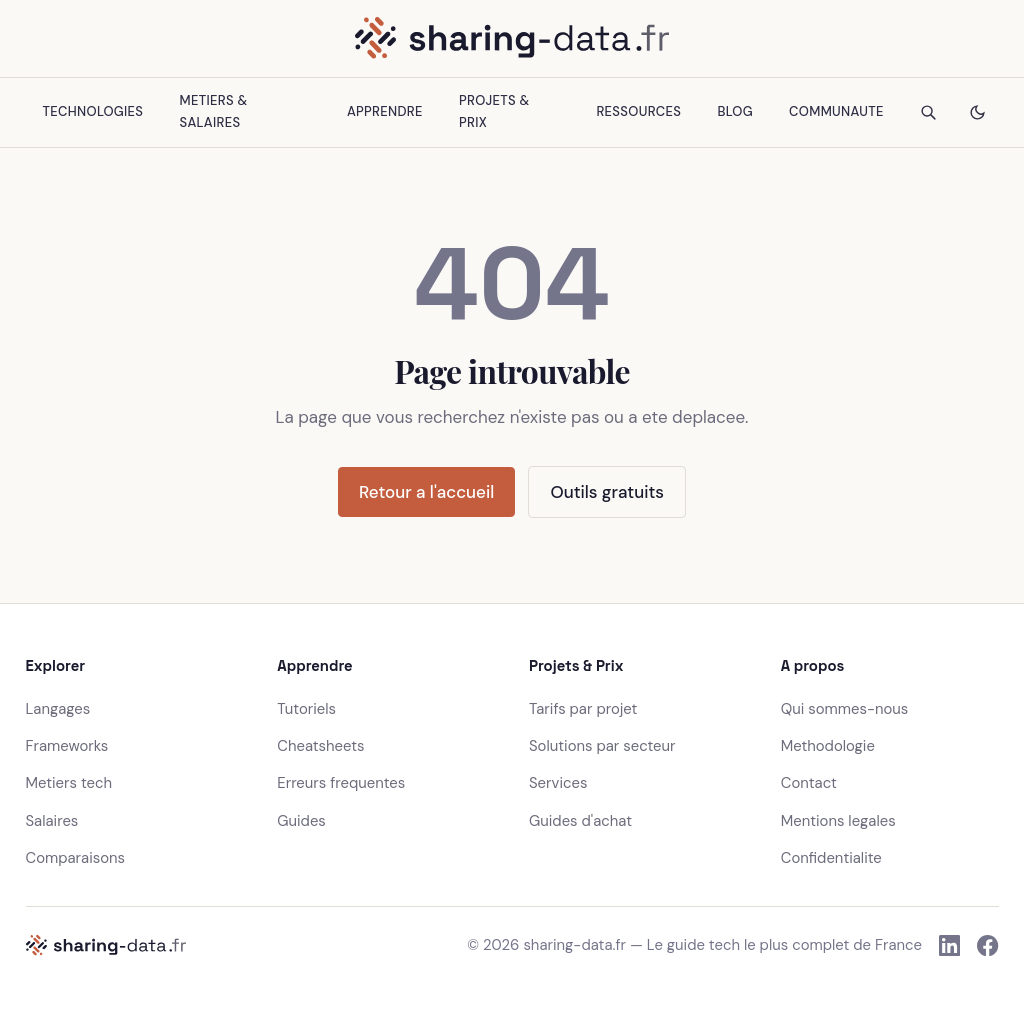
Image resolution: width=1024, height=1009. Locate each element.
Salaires (52, 821)
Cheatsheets (320, 746)
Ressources (638, 111)
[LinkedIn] (949, 945)
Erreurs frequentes (341, 783)
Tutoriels (306, 709)
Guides (301, 821)
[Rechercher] (928, 112)
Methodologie (828, 746)
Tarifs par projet (583, 709)
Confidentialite (831, 858)
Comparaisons (76, 858)
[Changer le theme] (977, 112)
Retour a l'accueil (426, 492)
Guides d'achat (580, 821)
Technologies (93, 111)
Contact (809, 783)
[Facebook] (987, 945)
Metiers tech (69, 783)
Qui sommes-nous (845, 709)
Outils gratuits (607, 492)
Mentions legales (838, 821)
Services (558, 783)
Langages (58, 709)
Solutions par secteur (602, 746)
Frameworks (67, 746)
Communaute (836, 111)
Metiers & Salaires (213, 111)
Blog (734, 111)
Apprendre (385, 111)
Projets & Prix (494, 111)
